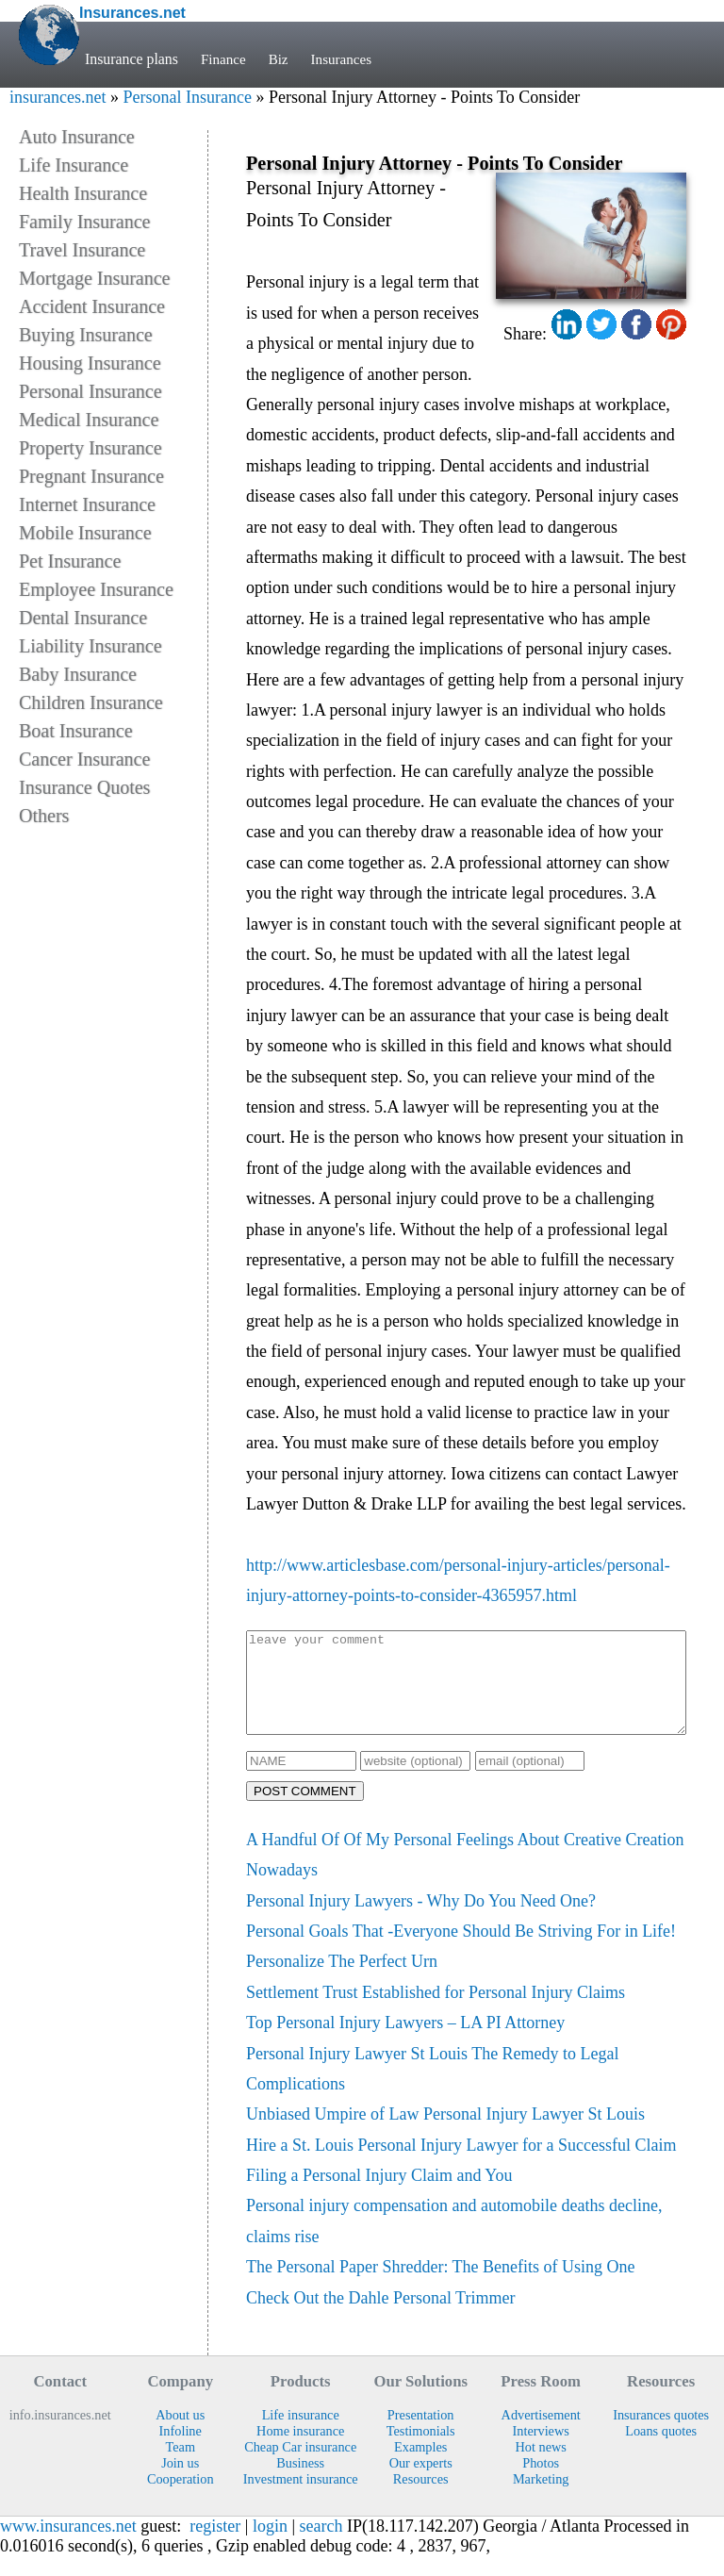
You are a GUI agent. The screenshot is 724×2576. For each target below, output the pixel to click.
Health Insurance (83, 193)
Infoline (180, 2450)
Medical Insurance (88, 419)
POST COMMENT (305, 1811)
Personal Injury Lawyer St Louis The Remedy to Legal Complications (432, 2088)
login (270, 2545)
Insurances (346, 59)
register (214, 2545)
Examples (420, 2466)
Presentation (420, 2434)
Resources (421, 2498)
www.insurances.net (68, 2545)
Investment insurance (300, 2498)
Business (300, 2482)
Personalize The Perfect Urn (341, 1981)
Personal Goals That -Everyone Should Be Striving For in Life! (461, 1950)
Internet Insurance (87, 504)
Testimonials (421, 2450)
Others (44, 815)
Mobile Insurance (85, 532)
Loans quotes (661, 2450)
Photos (540, 2482)
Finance (224, 59)
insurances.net (57, 97)
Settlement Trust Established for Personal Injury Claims (435, 2012)
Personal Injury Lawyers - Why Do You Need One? (421, 1920)
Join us (180, 2482)
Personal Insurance (187, 97)
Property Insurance (90, 448)
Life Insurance (73, 165)
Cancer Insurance (84, 759)
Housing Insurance (90, 363)
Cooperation (180, 2498)
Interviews (541, 2450)
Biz (281, 59)
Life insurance (300, 2434)
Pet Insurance (70, 561)
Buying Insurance (86, 334)
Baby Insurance (78, 674)
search (321, 2545)
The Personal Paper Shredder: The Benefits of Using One (440, 2286)
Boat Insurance (76, 730)
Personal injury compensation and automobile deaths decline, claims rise (454, 2240)
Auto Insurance (77, 136)
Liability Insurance (90, 646)
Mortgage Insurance (95, 278)
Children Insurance (91, 702)
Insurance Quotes (84, 787)
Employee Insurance (96, 589)
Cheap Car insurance (300, 2466)
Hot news (540, 2466)
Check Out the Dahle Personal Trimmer (380, 2317)
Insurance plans (131, 59)
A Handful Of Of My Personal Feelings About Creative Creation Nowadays (464, 1874)
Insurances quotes (661, 2434)
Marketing (541, 2498)
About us (180, 2434)
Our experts (420, 2482)
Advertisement (541, 2434)
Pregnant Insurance (91, 476)
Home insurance (300, 2450)
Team (180, 2466)
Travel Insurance (82, 249)
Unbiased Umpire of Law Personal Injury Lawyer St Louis (445, 2133)
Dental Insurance (83, 617)
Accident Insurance (92, 306)
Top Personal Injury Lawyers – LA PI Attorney (405, 2042)
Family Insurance (84, 221)
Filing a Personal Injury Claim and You (379, 2195)
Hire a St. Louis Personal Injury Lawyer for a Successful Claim (461, 2164)
